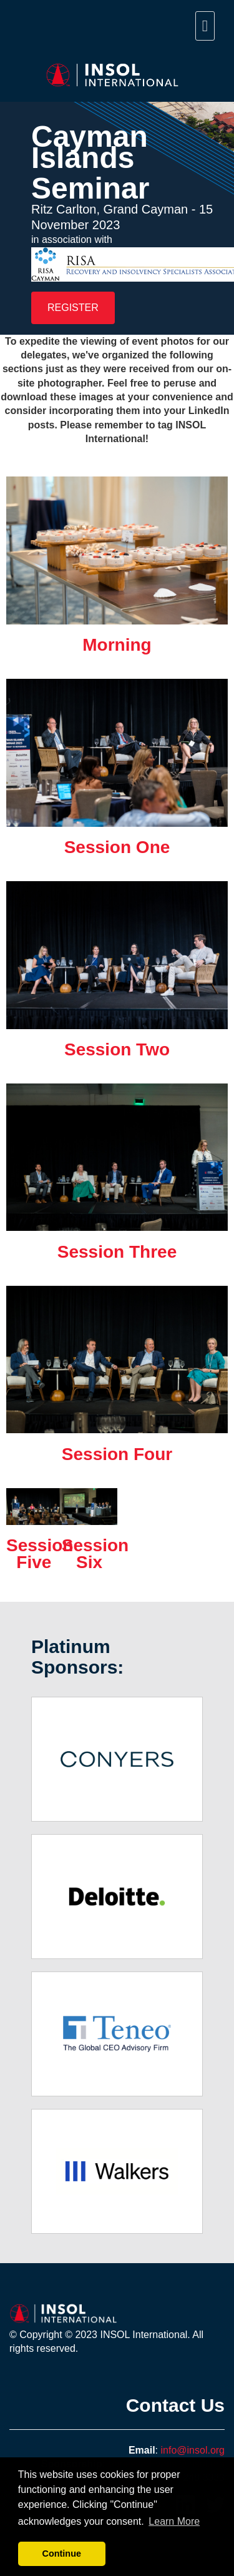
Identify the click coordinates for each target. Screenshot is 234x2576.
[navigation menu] (205, 26)
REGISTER (73, 307)
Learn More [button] (174, 2521)
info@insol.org (192, 2450)
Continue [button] (61, 2554)
